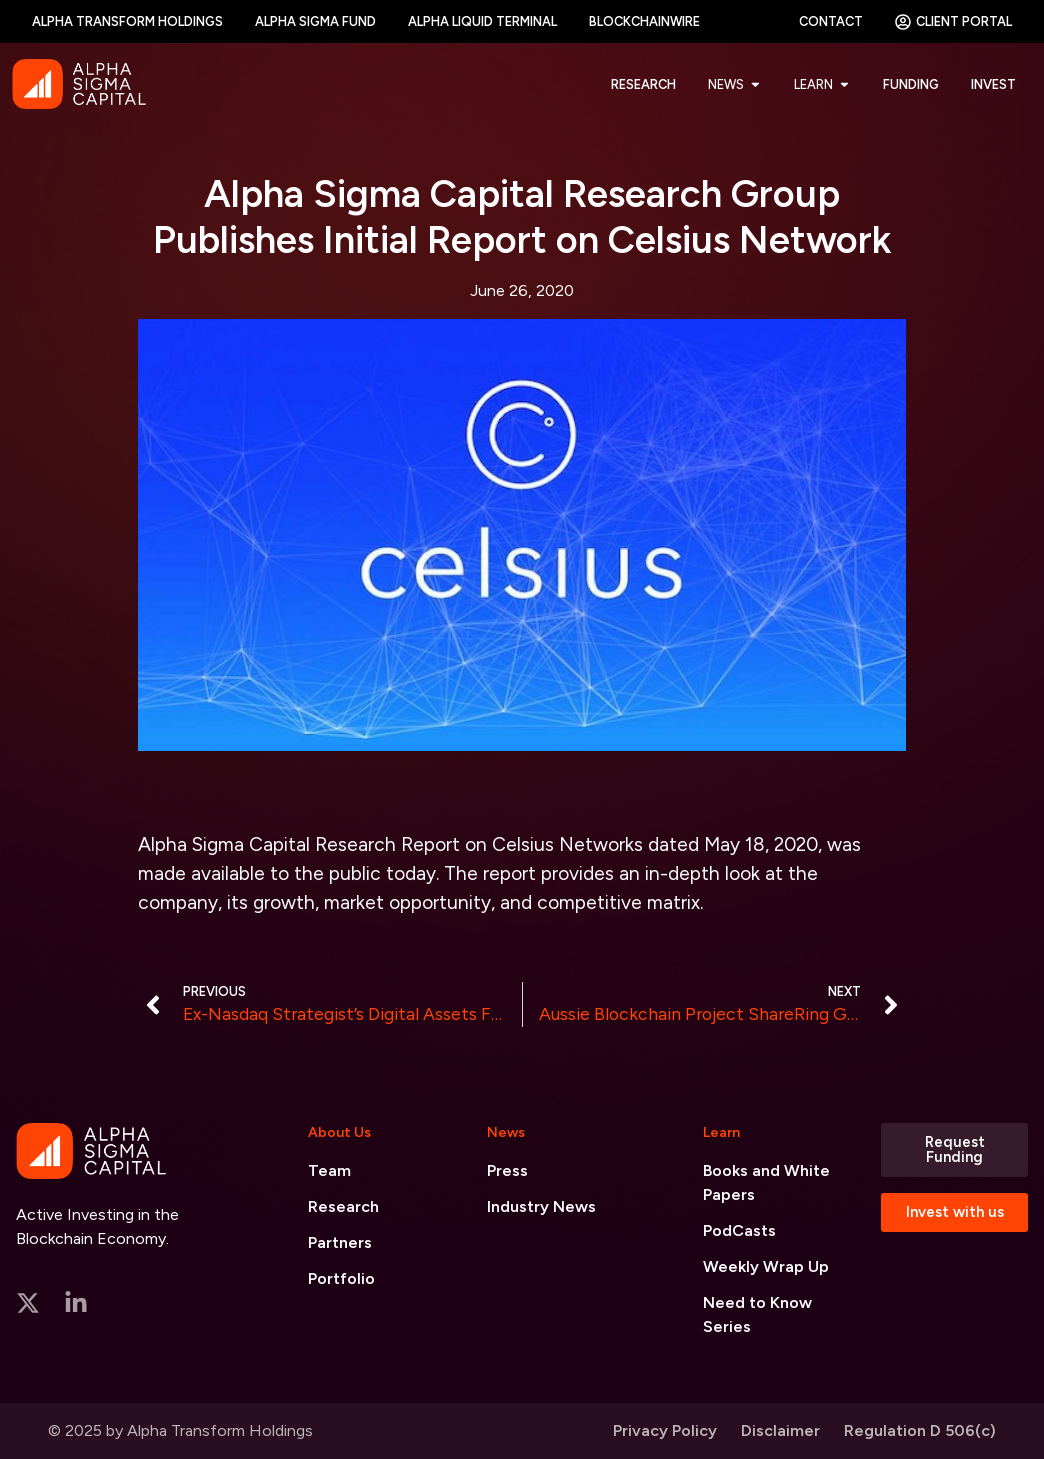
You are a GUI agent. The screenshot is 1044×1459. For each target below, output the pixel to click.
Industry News (541, 1206)
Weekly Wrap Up (766, 1266)
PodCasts (739, 1230)
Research (343, 1206)
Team (329, 1170)
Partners (340, 1242)
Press (507, 1170)
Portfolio (341, 1278)
